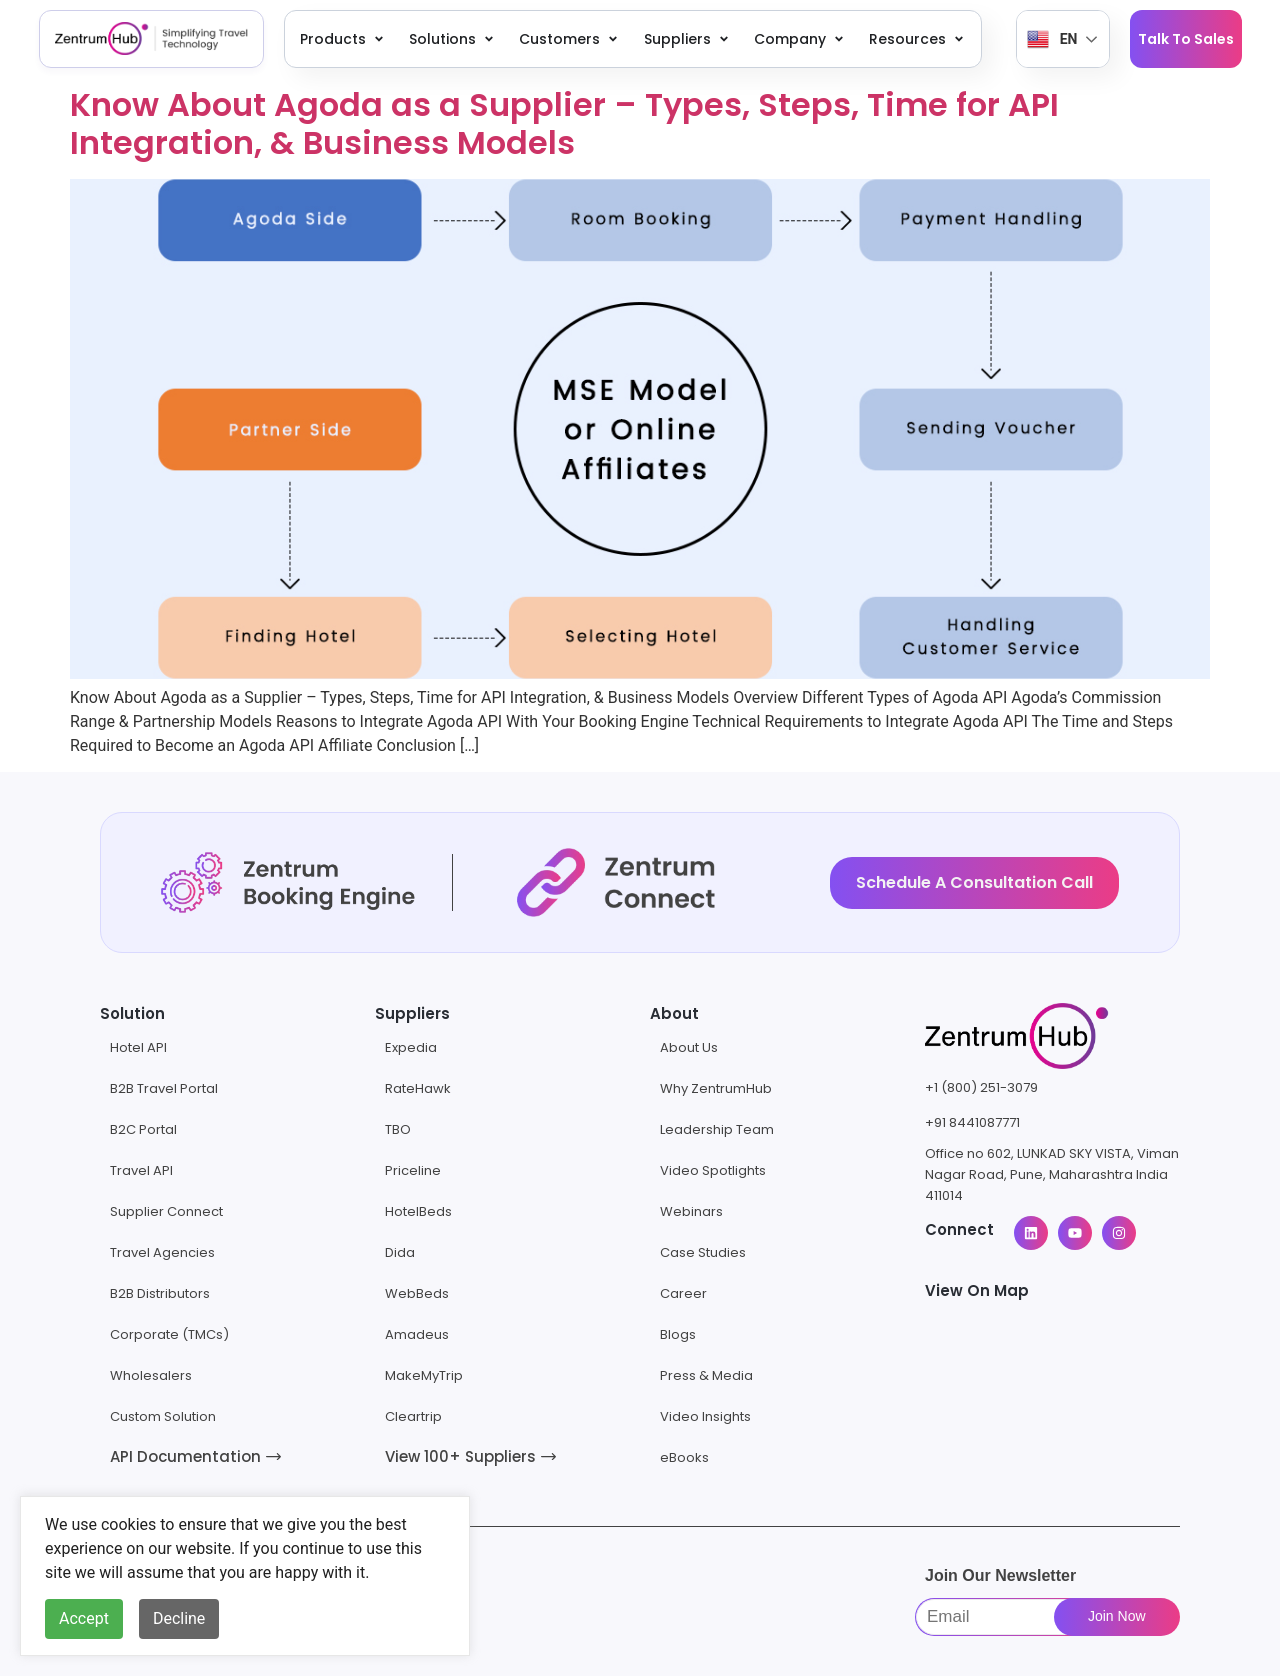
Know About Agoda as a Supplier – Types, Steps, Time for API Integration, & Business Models (564, 123)
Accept (84, 1618)
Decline (179, 1618)
